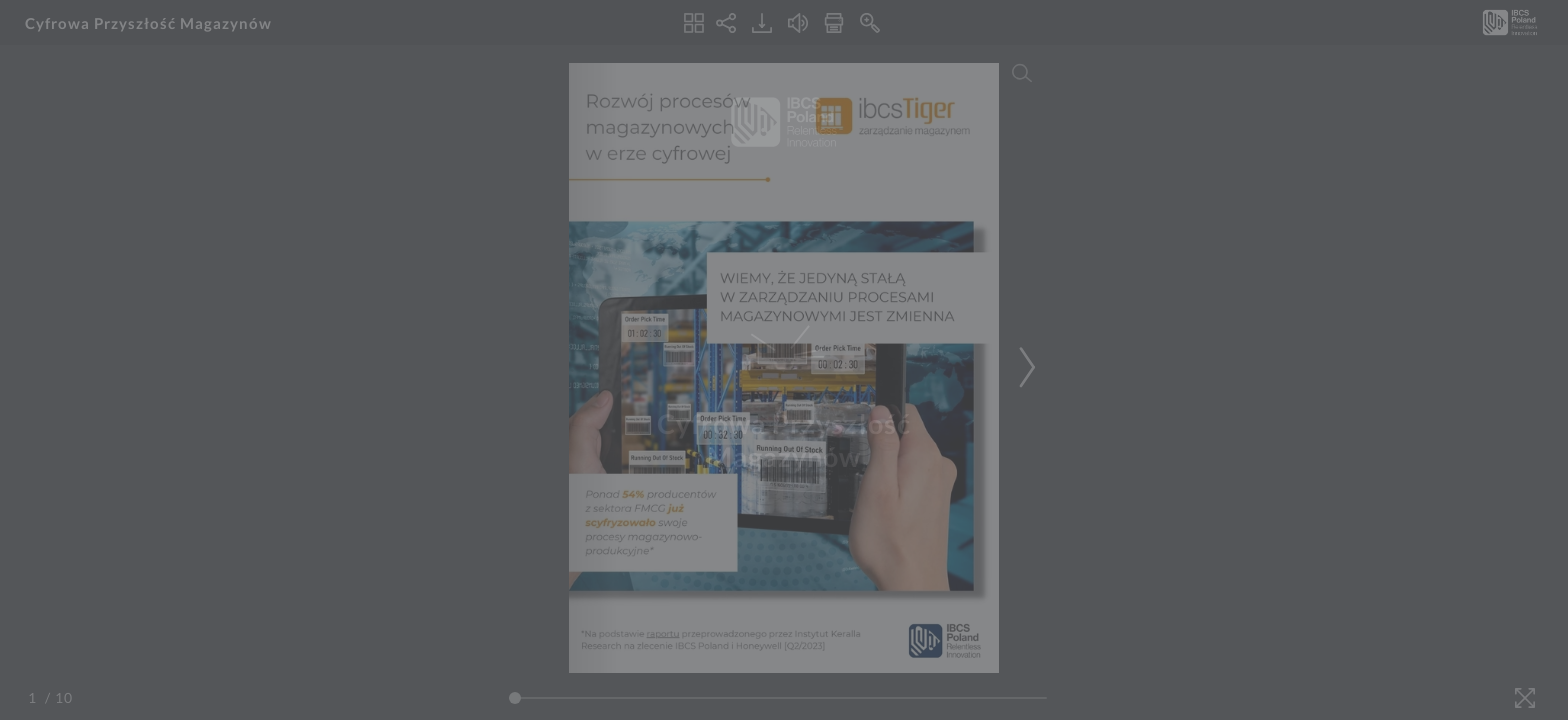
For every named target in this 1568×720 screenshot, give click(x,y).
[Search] (1022, 73)
